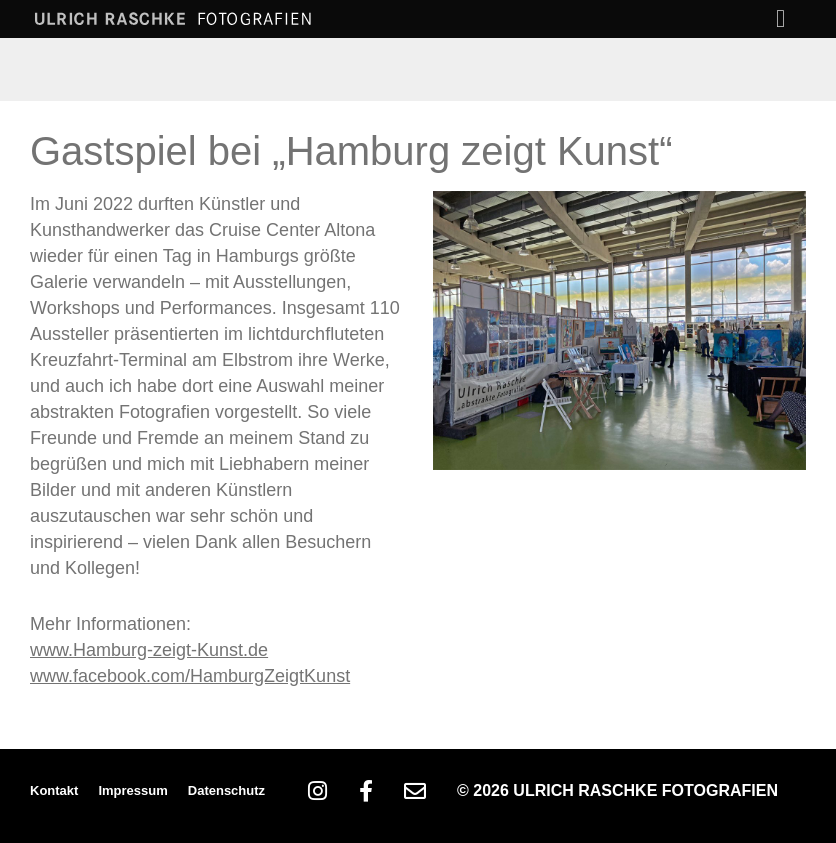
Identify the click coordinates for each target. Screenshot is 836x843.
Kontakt (54, 790)
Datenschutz (226, 790)
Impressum (132, 790)
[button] (781, 19)
